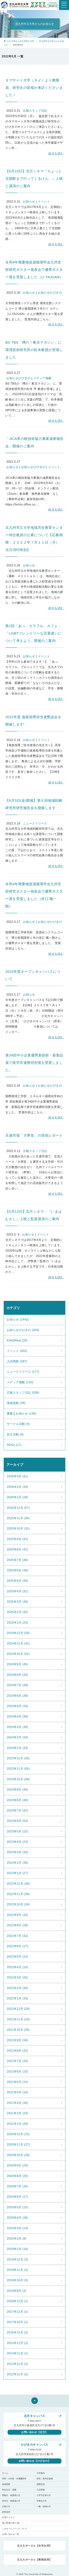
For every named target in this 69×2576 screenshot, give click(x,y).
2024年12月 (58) (18, 1633)
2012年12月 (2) (17, 2374)
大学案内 (41, 2473)
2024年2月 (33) (17, 1737)
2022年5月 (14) (17, 1956)
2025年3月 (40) (17, 1601)
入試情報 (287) (17, 1361)
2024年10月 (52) (18, 1653)
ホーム (5, 2473)
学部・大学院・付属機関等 (14, 2478)
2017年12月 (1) (17, 2311)
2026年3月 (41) (17, 1476)
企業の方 (6, 2506)
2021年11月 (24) (18, 2019)
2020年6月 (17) (17, 2196)
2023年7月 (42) (17, 1810)
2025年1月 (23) (17, 1622)
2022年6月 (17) (17, 1946)
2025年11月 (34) (18, 1518)
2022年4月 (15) (17, 1967)
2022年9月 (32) (17, 1914)
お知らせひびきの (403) (23, 1330)
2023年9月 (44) (17, 1789)
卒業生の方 (42, 2501)
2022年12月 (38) (18, 1883)
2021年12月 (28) (18, 2008)
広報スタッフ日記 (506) (23, 1392)
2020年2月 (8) (16, 2238)
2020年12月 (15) (18, 2134)
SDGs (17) (14, 1444)
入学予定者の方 (44, 2495)
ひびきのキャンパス (34, 2444)
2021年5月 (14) (17, 2081)
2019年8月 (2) (16, 2290)
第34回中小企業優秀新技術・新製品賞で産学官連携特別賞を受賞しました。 (34, 1062)
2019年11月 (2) (17, 2269)
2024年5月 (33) (17, 1706)
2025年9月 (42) (17, 1539)
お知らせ (29, 201)
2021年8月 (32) (17, 2050)
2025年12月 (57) (18, 1507)
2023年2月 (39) (17, 1862)
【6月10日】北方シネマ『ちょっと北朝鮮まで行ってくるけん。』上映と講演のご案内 (34, 178)
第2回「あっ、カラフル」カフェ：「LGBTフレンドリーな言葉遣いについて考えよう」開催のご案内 (33, 633)
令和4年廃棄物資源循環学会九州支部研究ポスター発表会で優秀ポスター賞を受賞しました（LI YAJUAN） (34, 269)
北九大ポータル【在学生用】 (34, 2545)
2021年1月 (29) (17, 2123)
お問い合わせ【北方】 (34, 2432)
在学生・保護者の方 (11, 2501)
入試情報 (41, 2490)
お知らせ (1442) (18, 1319)
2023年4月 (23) (17, 1841)
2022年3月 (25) (17, 1977)
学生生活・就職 (9, 2490)
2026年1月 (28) (17, 1497)
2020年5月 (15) (17, 2207)
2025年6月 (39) (17, 1570)
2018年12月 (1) (17, 2301)
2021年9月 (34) (17, 2040)
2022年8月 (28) (17, 1925)
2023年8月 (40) (17, 1800)
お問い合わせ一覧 (10, 2534)
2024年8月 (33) (17, 1674)
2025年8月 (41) (17, 1549)
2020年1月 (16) (17, 2249)
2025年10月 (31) (18, 1528)
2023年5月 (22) (17, 1831)
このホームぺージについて (14, 2528)
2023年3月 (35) (17, 1852)
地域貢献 (6, 2484)
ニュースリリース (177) (23, 1371)
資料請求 (6, 2512)
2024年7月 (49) (17, 1685)
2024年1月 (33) (17, 1747)
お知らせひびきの (50, 292)
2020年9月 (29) (17, 2165)
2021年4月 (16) (17, 2092)
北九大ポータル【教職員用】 (34, 2559)
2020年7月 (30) (17, 2186)
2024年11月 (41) (18, 1643)
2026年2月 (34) (17, 1486)
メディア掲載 (42, 378)
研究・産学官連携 (45, 2478)
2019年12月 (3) (17, 2259)
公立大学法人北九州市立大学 (20, 41)
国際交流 (41, 2484)
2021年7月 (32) (17, 2061)
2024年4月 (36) (17, 1716)
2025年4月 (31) (17, 1591)
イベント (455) (17, 1351)
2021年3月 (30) (17, 2102)
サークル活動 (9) (18, 1423)
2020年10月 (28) (18, 2155)
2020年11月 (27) (18, 2144)
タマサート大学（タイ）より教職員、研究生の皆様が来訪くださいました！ (34, 87)
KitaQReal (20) (17, 1340)
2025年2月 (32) (17, 1612)
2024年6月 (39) (17, 1695)
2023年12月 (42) (18, 1758)
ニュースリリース (35, 823)
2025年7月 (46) (17, 1560)
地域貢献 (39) (16, 1403)
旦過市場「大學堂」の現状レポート (34, 1135)
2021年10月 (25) (18, 2029)
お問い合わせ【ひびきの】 (35, 2460)
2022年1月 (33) (17, 1998)
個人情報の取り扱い (11, 2523)
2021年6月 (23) (17, 2071)
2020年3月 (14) (17, 2228)
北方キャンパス (34, 2416)
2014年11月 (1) (17, 2353)
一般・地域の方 (44, 2506)
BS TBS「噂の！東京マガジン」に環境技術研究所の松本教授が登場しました (34, 349)
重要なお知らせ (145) (21, 1413)
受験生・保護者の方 (11, 2495)
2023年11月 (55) (18, 1768)
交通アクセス (8, 2517)
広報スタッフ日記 (35, 110)
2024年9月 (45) (17, 1664)
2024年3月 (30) (17, 1727)
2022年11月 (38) (18, 1894)
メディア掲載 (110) (20, 1382)
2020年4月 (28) (17, 2217)
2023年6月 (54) (17, 1820)
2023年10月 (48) (18, 1779)
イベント (44, 201)
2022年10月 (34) (18, 1904)
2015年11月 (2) (17, 2343)
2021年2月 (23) (17, 2113)
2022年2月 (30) (17, 1988)
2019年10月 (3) (17, 2280)
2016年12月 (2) (17, 2332)
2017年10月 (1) (17, 2322)
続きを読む (55, 153)
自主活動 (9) (15, 1434)
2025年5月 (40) (17, 1580)
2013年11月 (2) (17, 2363)
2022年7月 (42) (17, 1935)
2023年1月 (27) (17, 1873)
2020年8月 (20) (17, 2176)
